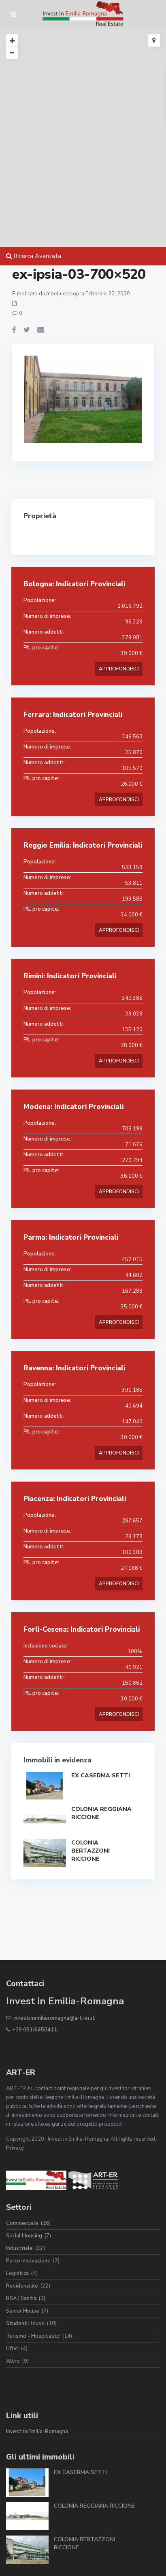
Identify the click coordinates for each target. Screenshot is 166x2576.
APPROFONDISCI (119, 669)
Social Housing (24, 2235)
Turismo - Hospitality (33, 2336)
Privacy (15, 2148)
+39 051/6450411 (34, 2029)
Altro (13, 2361)
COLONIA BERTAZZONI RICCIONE (90, 1851)
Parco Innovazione (28, 2260)
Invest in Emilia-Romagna (37, 2431)
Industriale (19, 2248)
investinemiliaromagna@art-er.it (54, 2018)
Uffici (12, 2348)
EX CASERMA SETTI (100, 1775)
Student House (25, 2323)
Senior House (22, 2311)
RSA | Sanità (21, 2298)
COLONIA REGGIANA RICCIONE (94, 2506)
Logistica (17, 2273)
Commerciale (22, 2223)
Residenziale (22, 2286)
